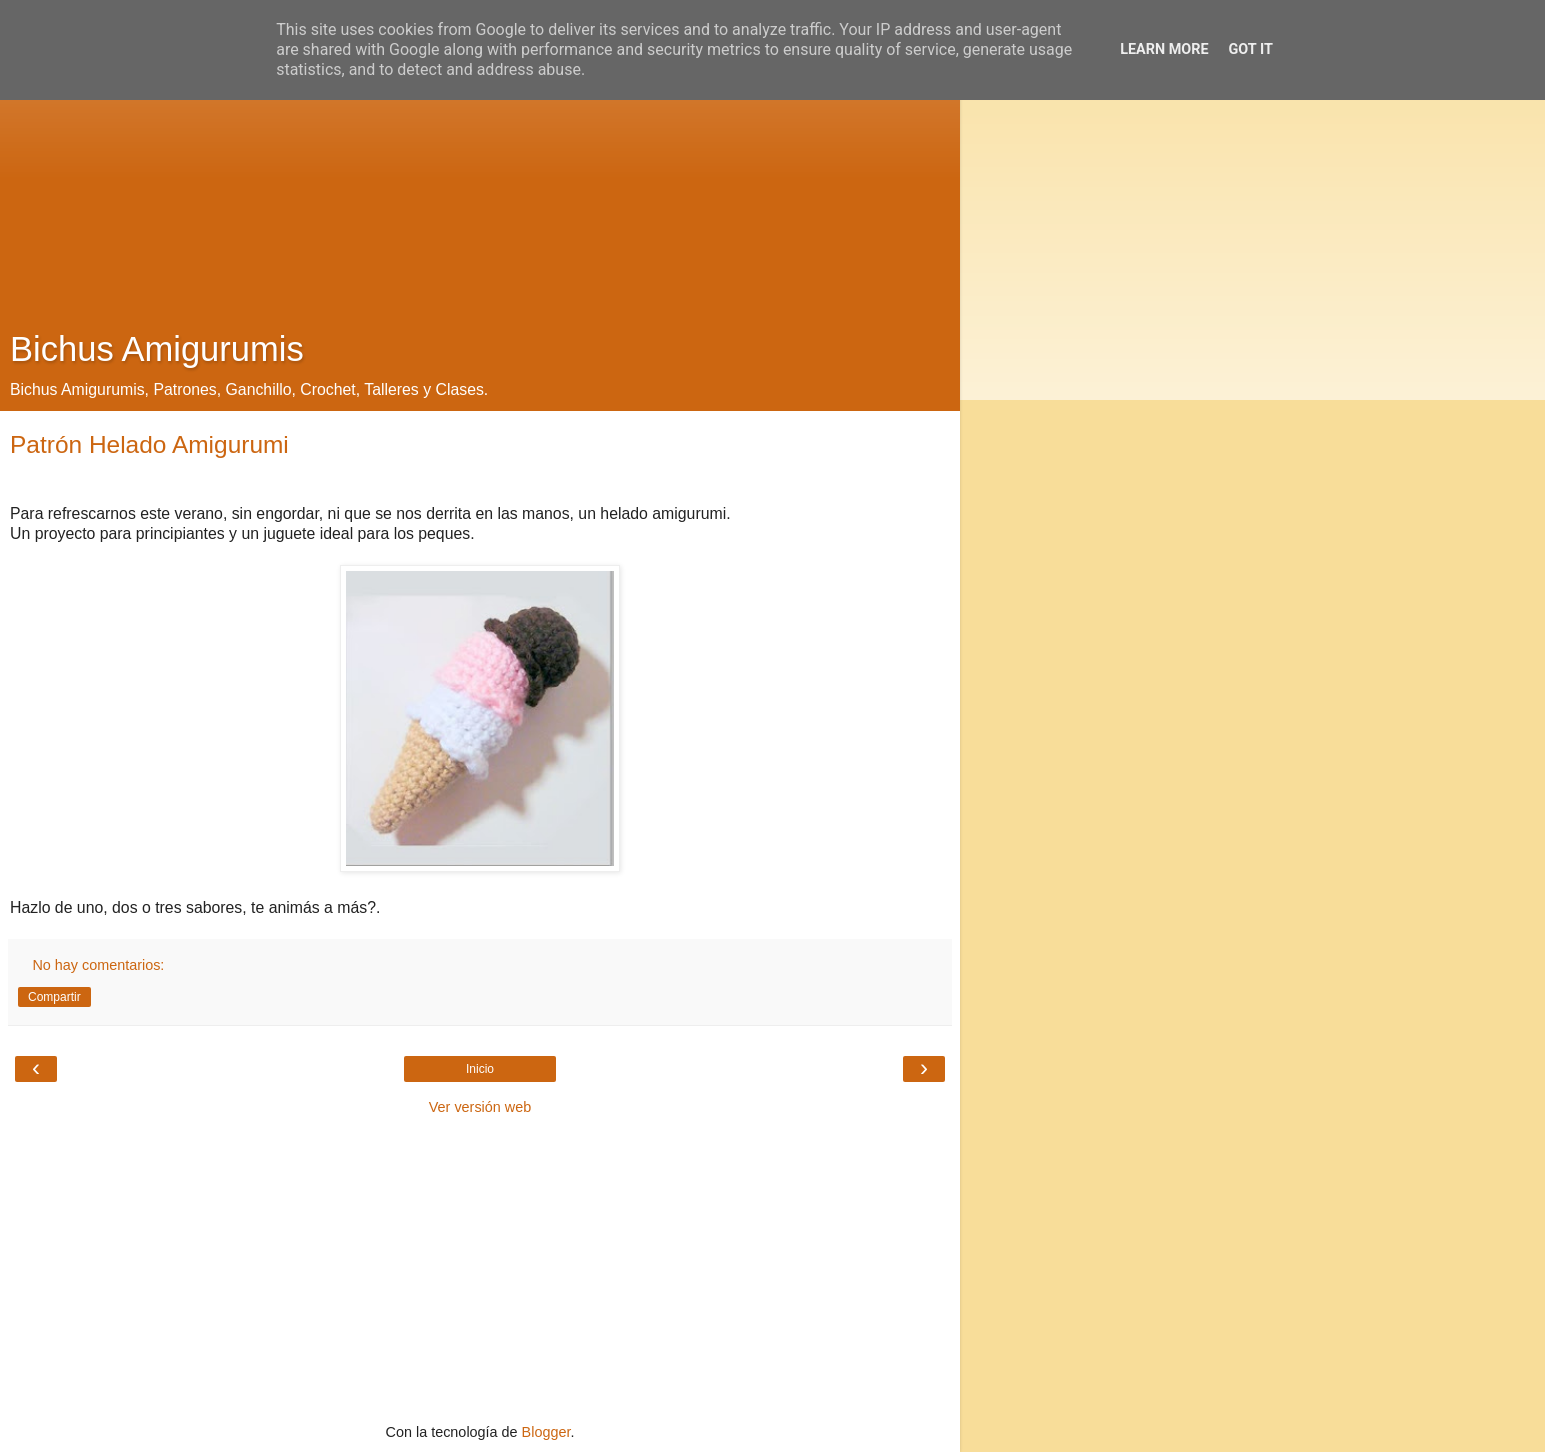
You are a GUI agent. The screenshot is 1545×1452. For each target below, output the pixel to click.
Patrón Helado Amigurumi (149, 444)
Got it (1251, 49)
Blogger (546, 1432)
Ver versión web (480, 1107)
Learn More (1164, 49)
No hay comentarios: (98, 965)
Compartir (54, 997)
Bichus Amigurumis (157, 349)
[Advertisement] (480, 170)
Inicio (480, 1069)
